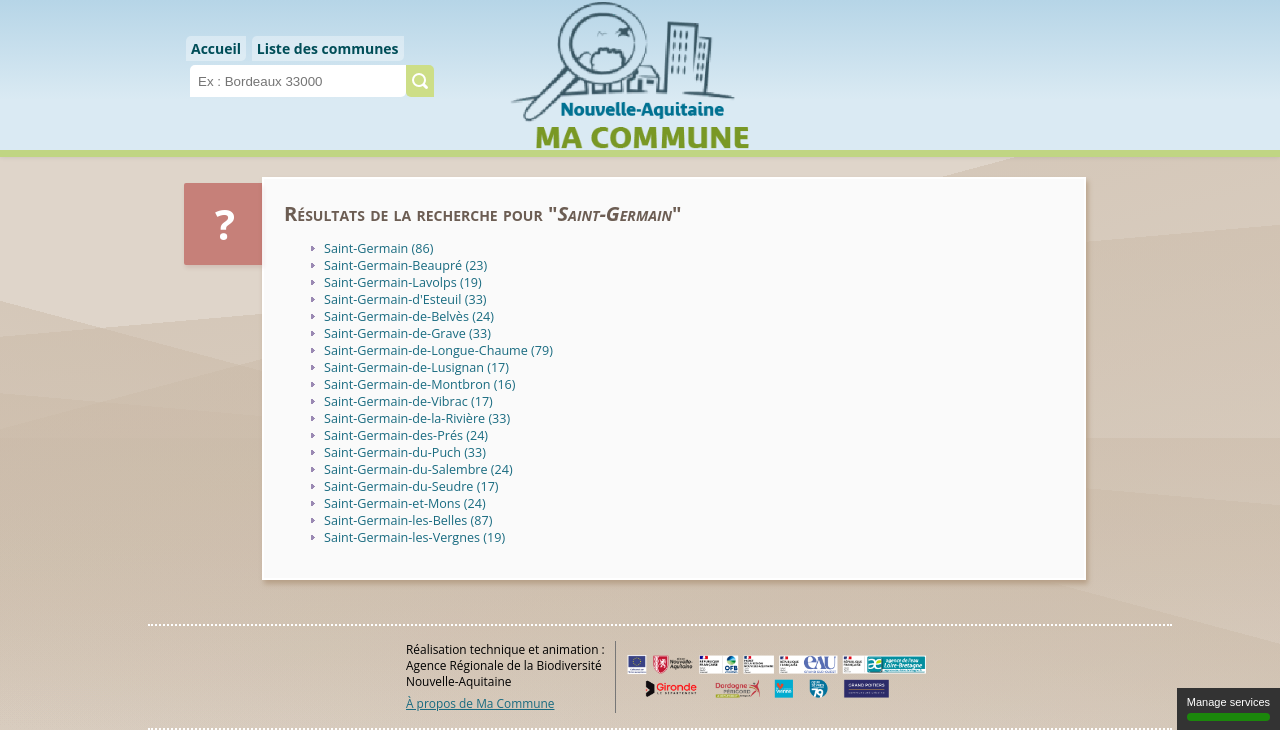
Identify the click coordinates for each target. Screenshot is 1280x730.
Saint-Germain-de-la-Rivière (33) (417, 418)
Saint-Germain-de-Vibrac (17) (408, 401)
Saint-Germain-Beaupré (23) (405, 265)
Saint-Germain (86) (378, 248)
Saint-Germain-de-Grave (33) (407, 333)
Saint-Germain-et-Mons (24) (405, 503)
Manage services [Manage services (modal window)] (1228, 708)
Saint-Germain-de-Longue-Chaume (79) (438, 350)
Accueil (216, 48)
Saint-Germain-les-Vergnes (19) (414, 537)
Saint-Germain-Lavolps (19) (403, 282)
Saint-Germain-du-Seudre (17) (411, 486)
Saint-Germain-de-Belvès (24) (409, 316)
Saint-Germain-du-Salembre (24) (418, 469)
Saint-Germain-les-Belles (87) (408, 520)
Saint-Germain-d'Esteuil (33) (405, 299)
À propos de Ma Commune (480, 703)
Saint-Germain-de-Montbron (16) (420, 384)
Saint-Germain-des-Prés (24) (406, 435)
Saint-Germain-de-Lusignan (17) (416, 367)
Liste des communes (328, 48)
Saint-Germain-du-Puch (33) (405, 452)
